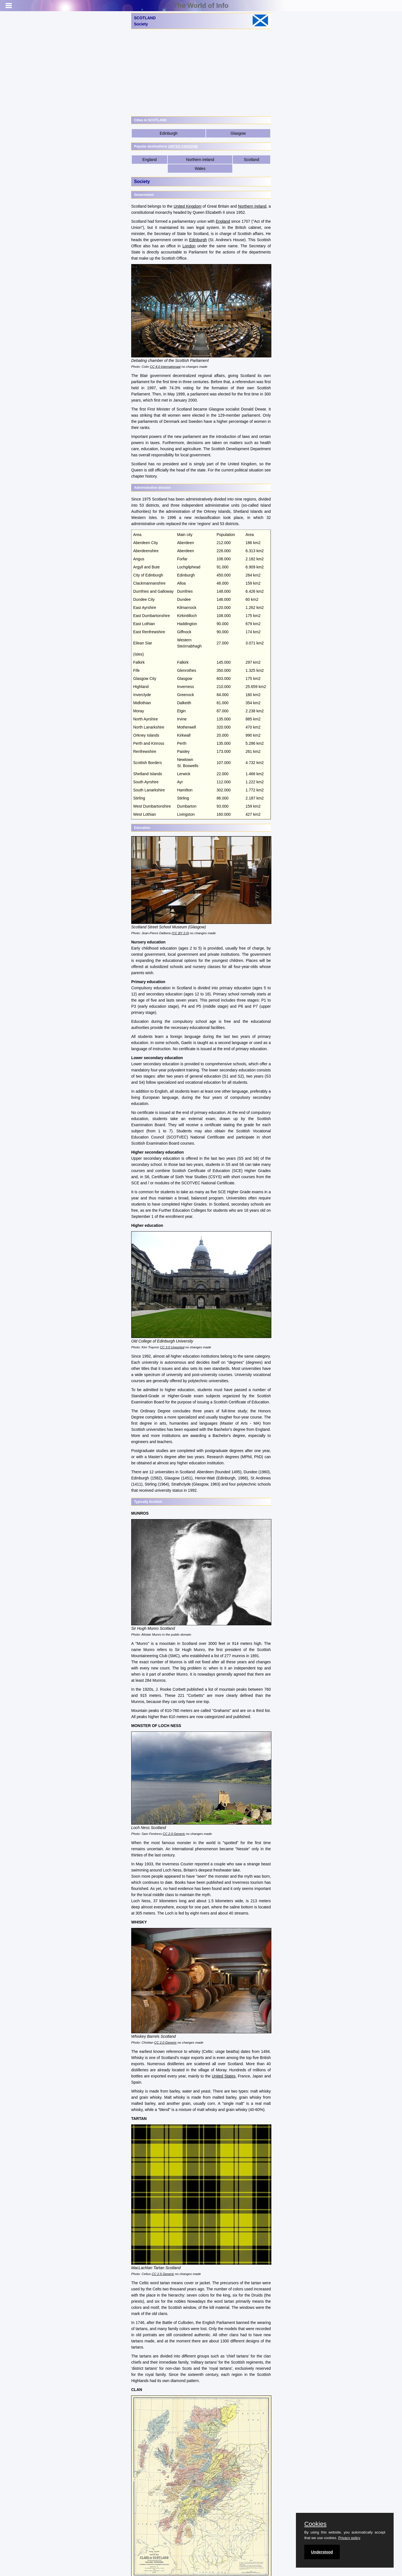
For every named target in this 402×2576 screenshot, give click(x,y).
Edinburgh (169, 133)
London (189, 246)
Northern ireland (200, 159)
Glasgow (238, 133)
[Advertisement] (201, 73)
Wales (200, 168)
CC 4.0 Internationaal (165, 366)
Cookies (315, 2524)
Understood (322, 2552)
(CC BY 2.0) (180, 933)
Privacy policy (349, 2538)
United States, (224, 2076)
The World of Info (201, 5)
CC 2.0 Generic (174, 1833)
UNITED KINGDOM (183, 146)
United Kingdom (188, 206)
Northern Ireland (252, 206)
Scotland (251, 159)
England (149, 159)
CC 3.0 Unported (172, 1347)
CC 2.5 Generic (163, 2274)
